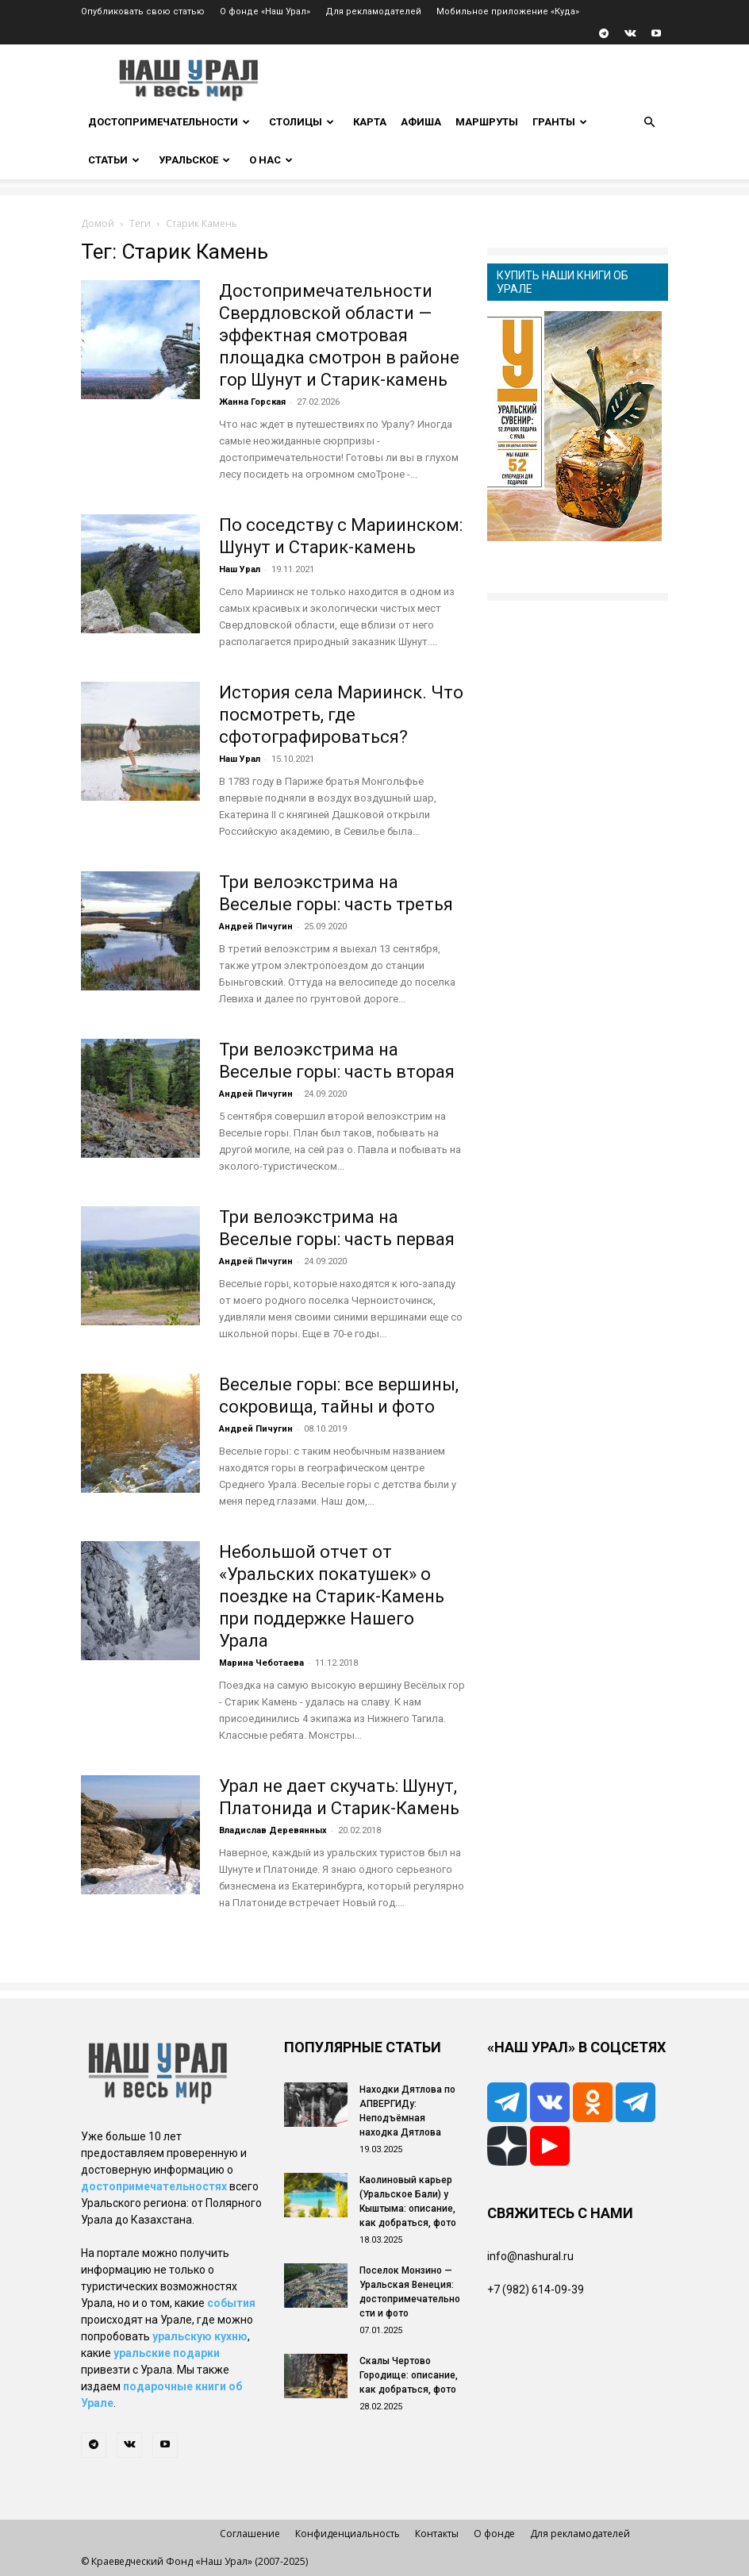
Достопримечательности (169, 122)
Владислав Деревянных (273, 1830)
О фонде (494, 2533)
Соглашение (250, 2533)
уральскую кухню (200, 2336)
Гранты (559, 122)
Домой (97, 223)
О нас (271, 160)
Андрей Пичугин (256, 926)
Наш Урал (239, 569)
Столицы (301, 122)
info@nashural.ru (530, 2256)
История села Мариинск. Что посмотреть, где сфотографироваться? (341, 714)
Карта (369, 122)
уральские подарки (166, 2353)
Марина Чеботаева (261, 1663)
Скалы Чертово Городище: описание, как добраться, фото (408, 2375)
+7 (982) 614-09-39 (535, 2289)
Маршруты (486, 122)
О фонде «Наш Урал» (265, 11)
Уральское (194, 160)
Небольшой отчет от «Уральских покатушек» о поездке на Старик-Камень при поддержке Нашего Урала (331, 1596)
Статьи (114, 160)
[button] (649, 122)
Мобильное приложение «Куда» (507, 11)
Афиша (421, 122)
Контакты (437, 2533)
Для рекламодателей (373, 11)
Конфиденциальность (347, 2533)
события (231, 2303)
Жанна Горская (252, 402)
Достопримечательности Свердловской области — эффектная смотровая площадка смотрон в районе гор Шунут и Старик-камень (339, 335)
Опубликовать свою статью (143, 11)
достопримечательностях (154, 2186)
